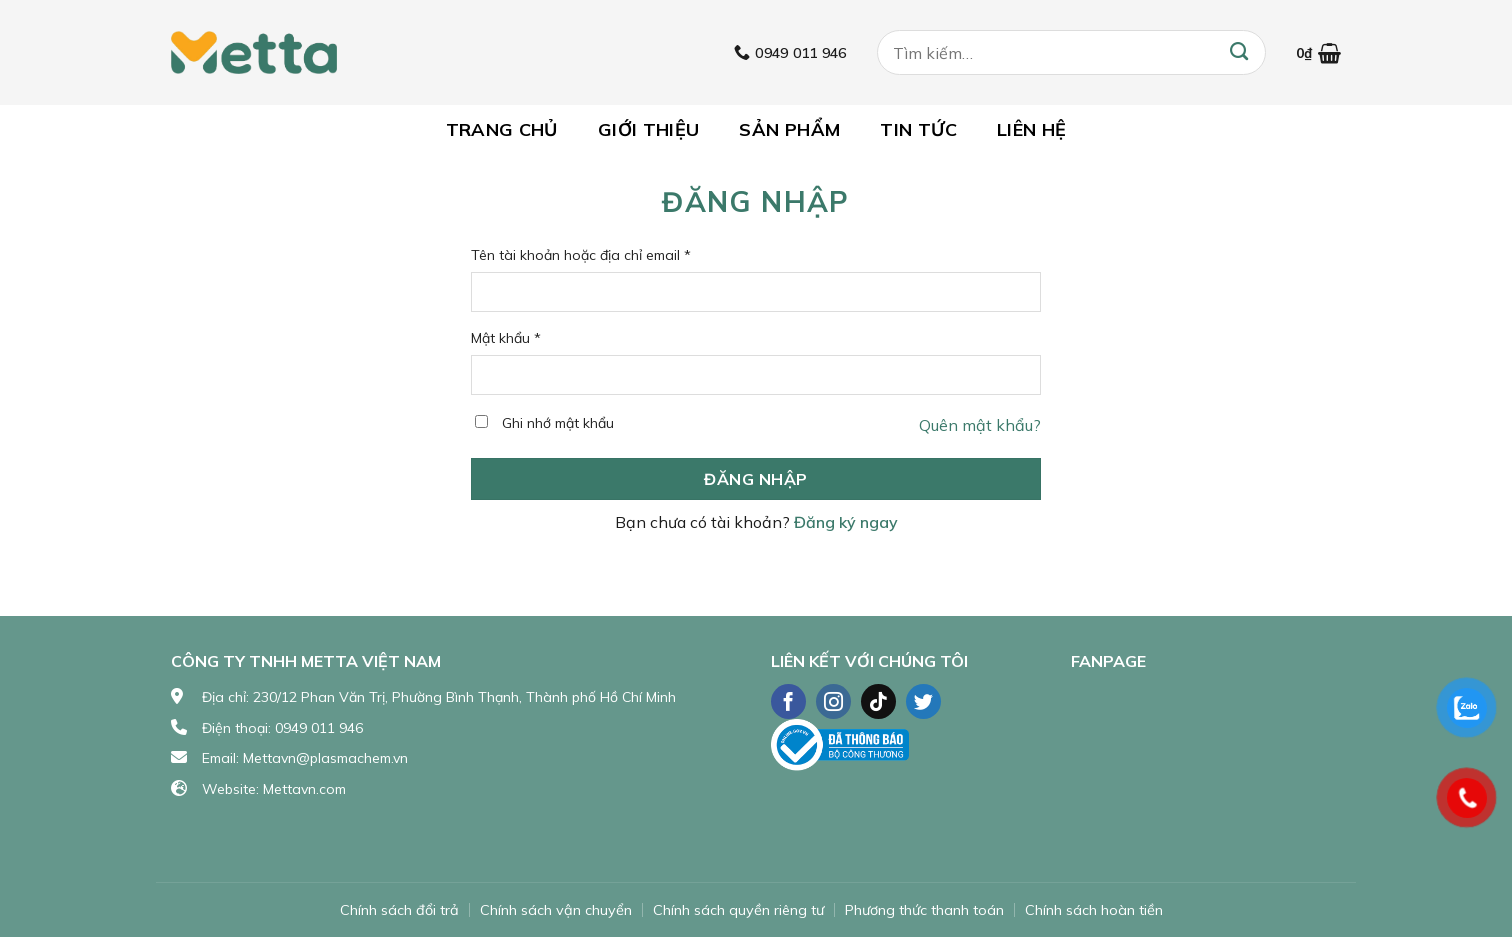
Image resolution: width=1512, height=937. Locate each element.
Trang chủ (502, 129)
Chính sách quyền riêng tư (738, 910)
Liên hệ (1032, 129)
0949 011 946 (319, 728)
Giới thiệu (649, 129)
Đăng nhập (755, 479)
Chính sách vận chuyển (556, 910)
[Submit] (1239, 52)
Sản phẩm (789, 129)
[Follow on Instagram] (833, 701)
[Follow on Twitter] (923, 701)
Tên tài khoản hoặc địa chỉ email (581, 255)
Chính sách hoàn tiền (1094, 910)
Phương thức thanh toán (924, 910)
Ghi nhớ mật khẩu (558, 423)
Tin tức (918, 129)
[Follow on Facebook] (788, 701)
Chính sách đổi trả (399, 910)
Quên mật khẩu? (980, 425)
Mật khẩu (506, 338)
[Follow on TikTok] (878, 701)
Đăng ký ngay (846, 522)
